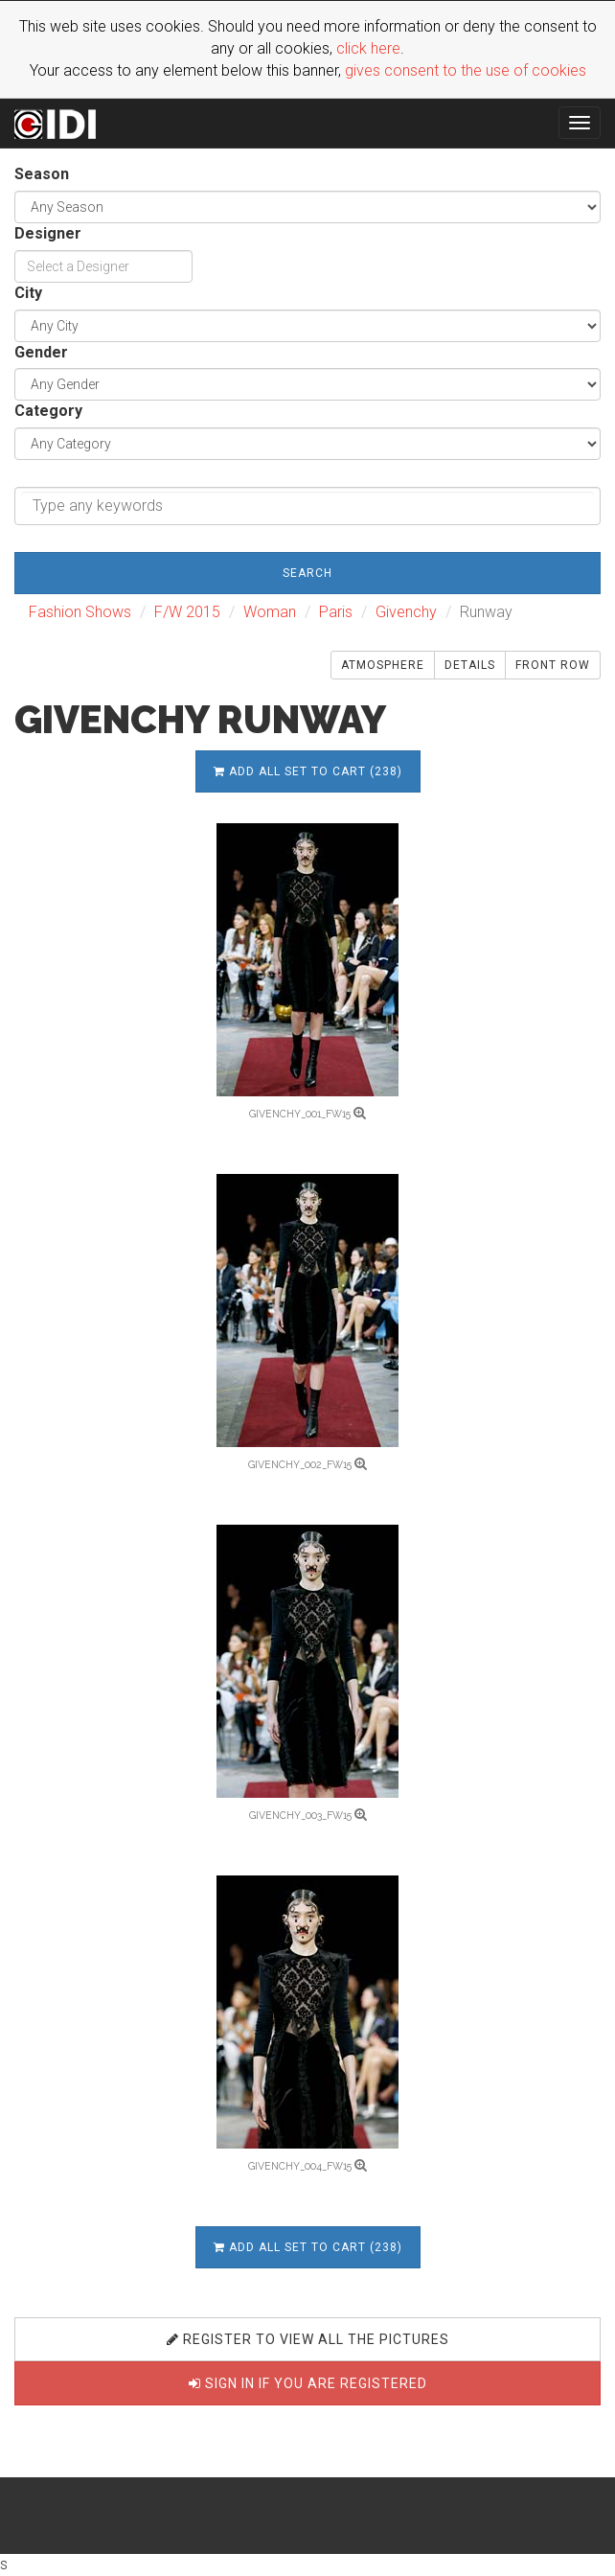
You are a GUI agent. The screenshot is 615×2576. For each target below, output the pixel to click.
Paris (336, 612)
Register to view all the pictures (308, 2339)
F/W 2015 (187, 612)
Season (41, 174)
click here (368, 48)
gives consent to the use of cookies (465, 70)
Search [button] (307, 573)
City (28, 293)
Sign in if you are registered (308, 2383)
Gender (41, 352)
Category (48, 411)
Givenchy (406, 612)
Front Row (552, 665)
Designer (47, 233)
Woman (269, 612)
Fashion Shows (80, 612)
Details (469, 665)
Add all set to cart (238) (308, 771)
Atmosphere (382, 665)
